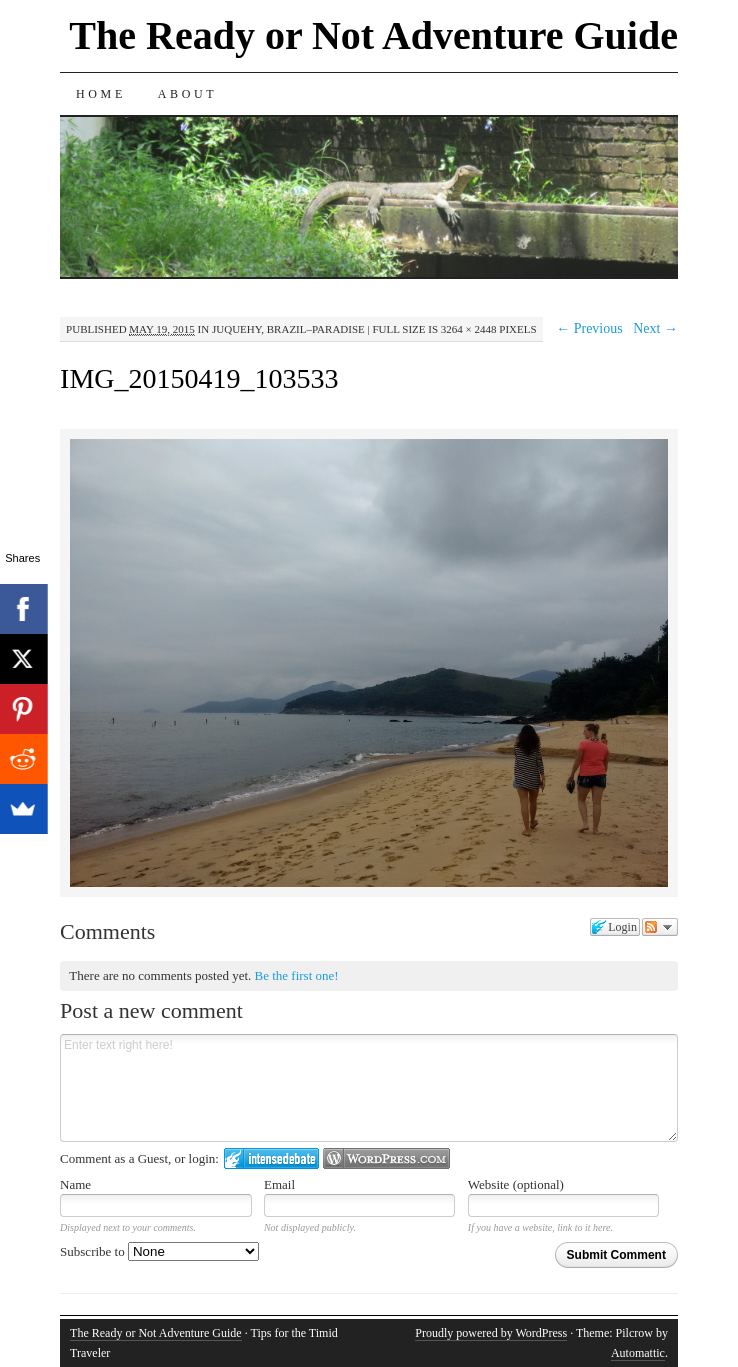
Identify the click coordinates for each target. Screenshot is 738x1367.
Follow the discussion (660, 927)
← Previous (589, 328)
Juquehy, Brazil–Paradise (288, 329)
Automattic (638, 1353)
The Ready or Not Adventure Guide (373, 35)
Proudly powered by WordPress (491, 1333)
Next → (655, 328)
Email (279, 1184)
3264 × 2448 (469, 329)
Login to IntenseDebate (271, 1158)
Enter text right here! (369, 1088)
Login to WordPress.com (386, 1158)
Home (101, 94)
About (187, 94)
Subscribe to (159, 1251)
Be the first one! (297, 975)
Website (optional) (516, 1184)
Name (75, 1184)
